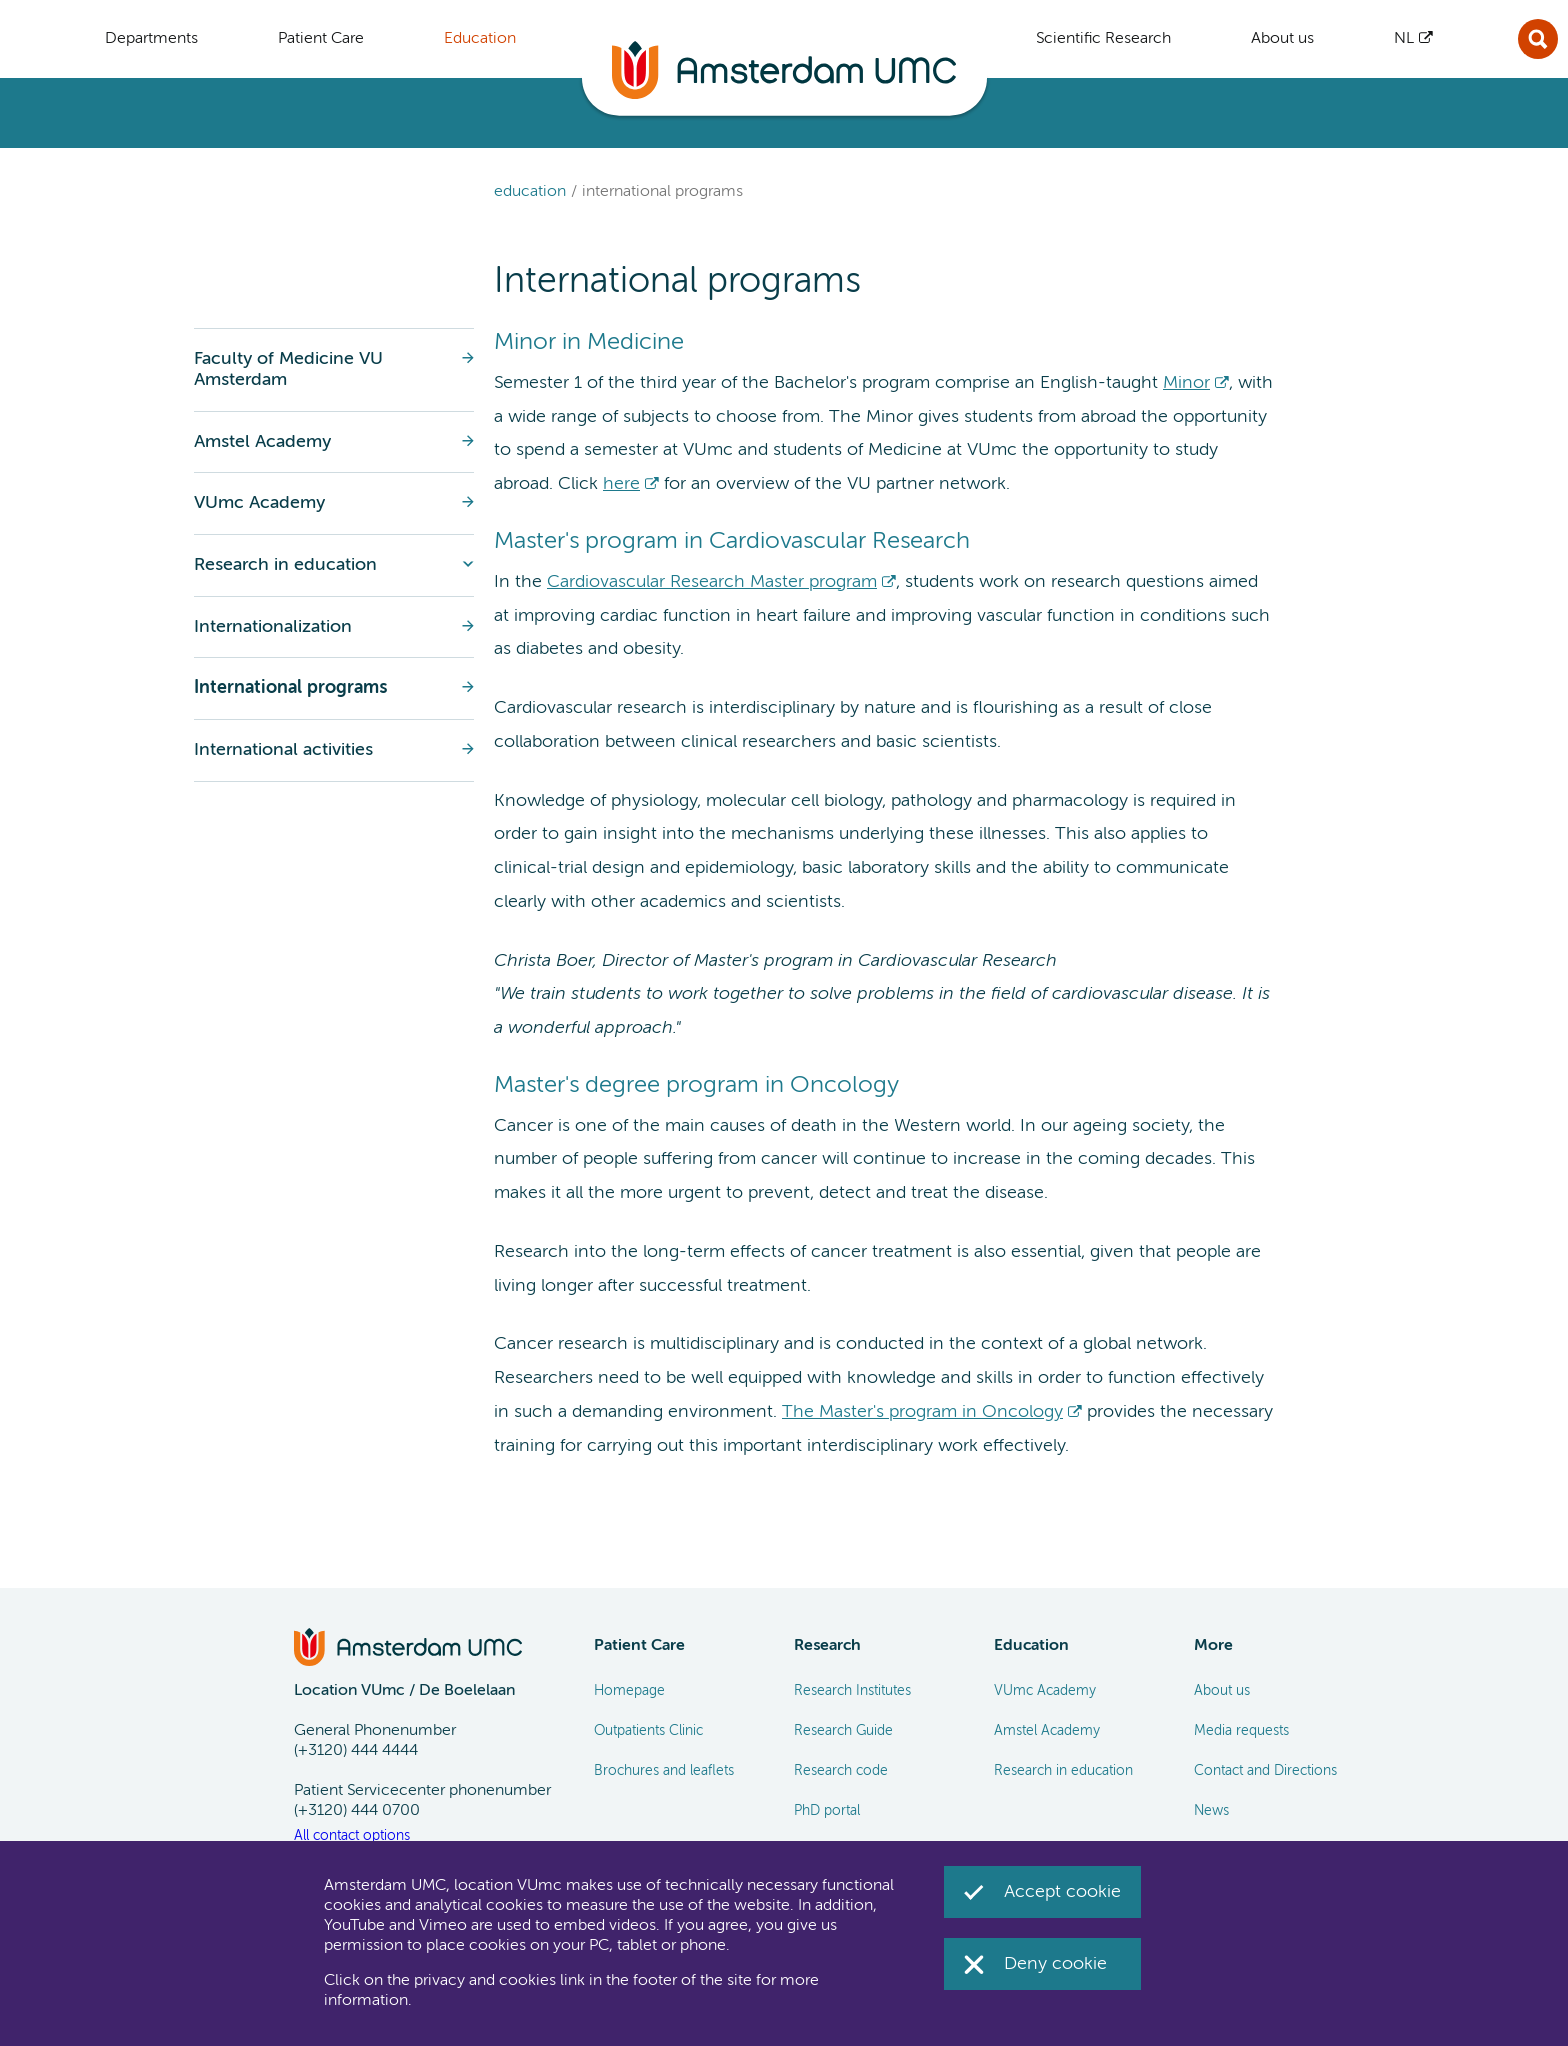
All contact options (352, 1836)
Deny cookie (1055, 1964)
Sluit (1538, 39)
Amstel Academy (1047, 1731)
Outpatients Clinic (648, 1731)
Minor (1186, 383)
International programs (662, 192)
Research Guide (843, 1731)
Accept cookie (1062, 1892)
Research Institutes (852, 1691)
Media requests (1241, 1731)
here (621, 484)
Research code (841, 1771)
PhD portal (827, 1811)
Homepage (629, 1691)
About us (1222, 1691)
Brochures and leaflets (664, 1771)
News (1211, 1811)
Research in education (1063, 1771)
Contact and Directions (1265, 1771)
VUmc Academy (1045, 1691)
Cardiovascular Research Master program (712, 582)
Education (530, 192)
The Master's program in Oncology (922, 1412)
